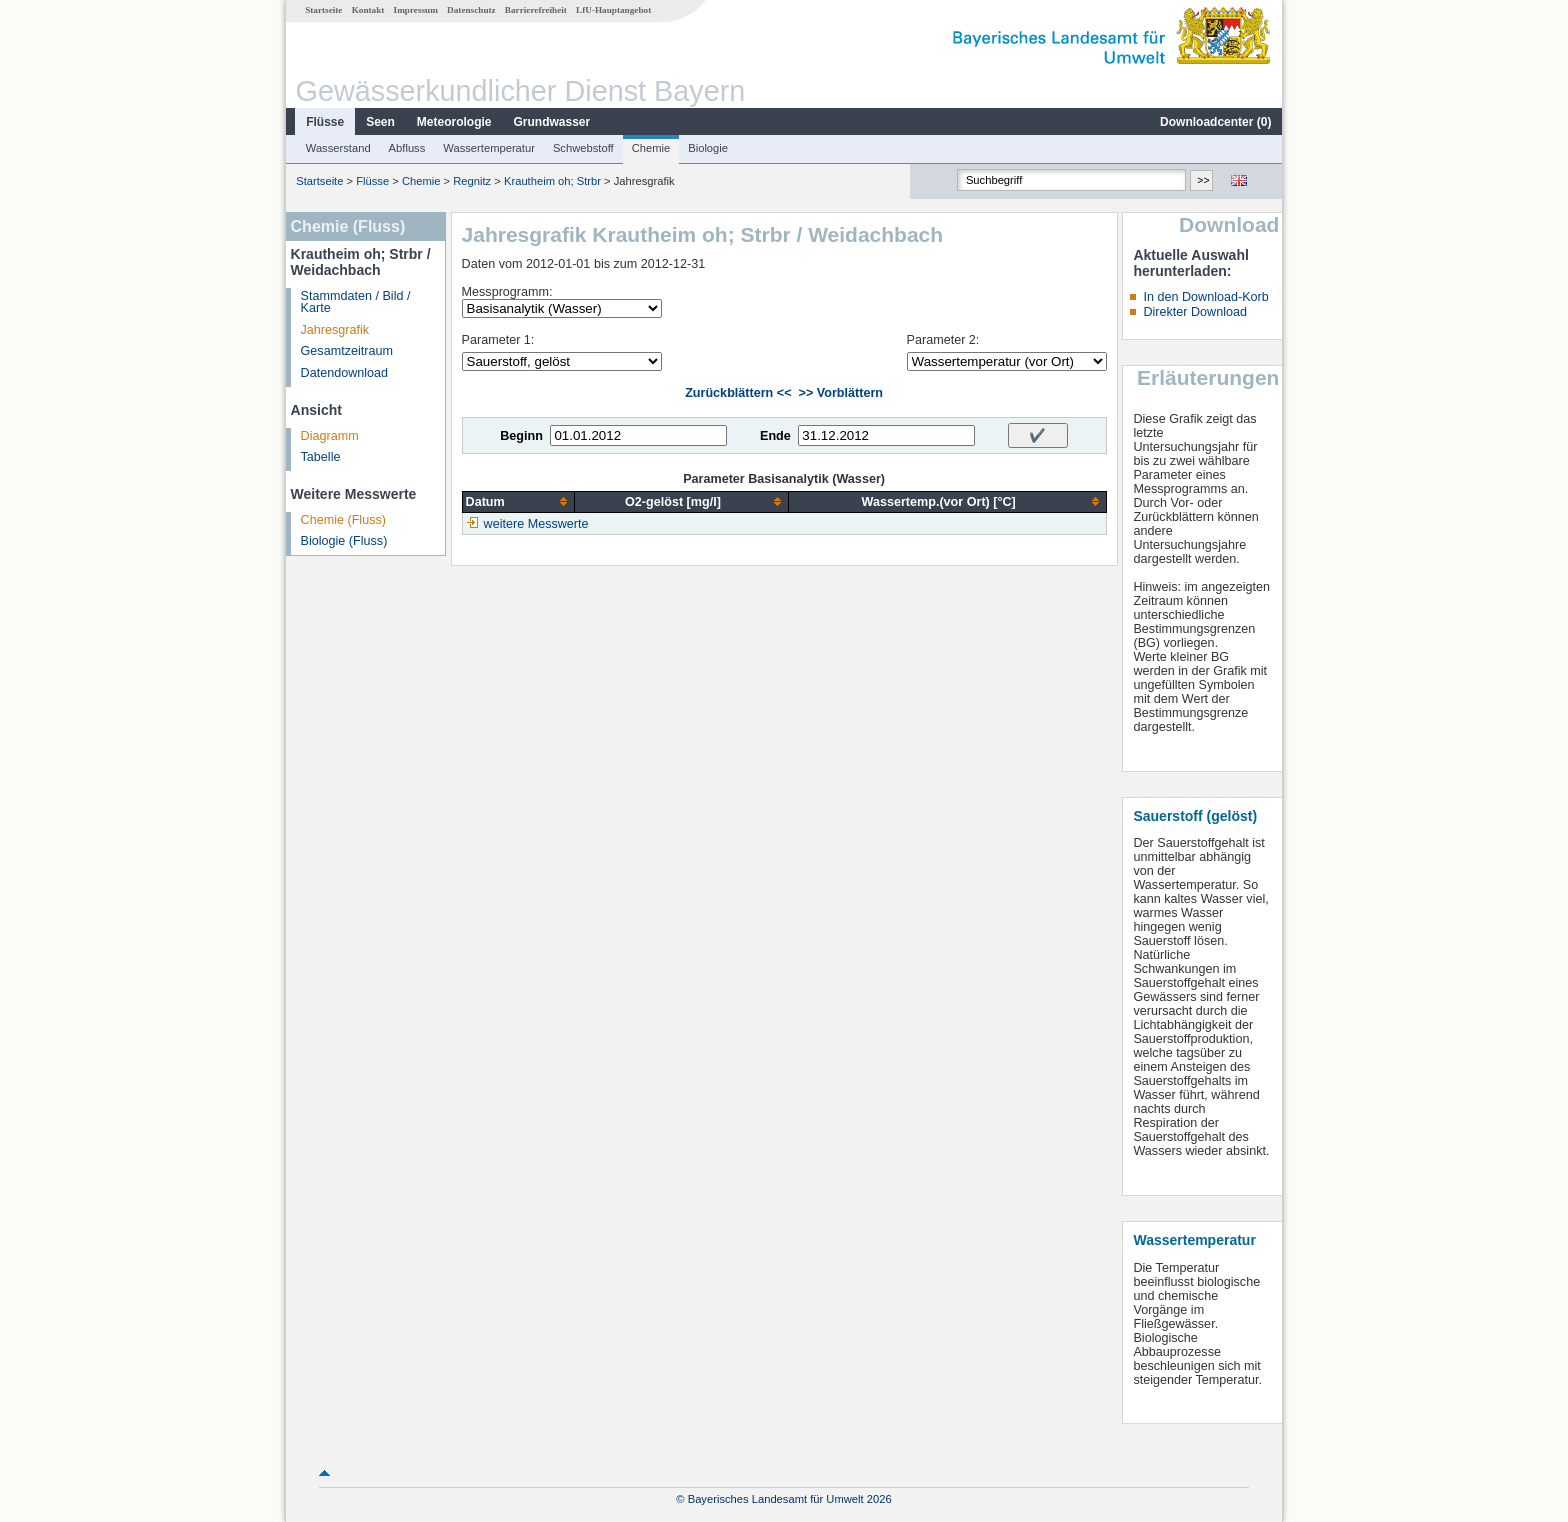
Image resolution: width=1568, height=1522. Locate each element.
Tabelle (321, 457)
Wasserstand (338, 148)
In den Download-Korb (1205, 297)
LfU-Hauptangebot (613, 10)
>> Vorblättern (841, 393)
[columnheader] (518, 501)
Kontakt (368, 10)
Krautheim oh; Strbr (552, 181)
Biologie (708, 148)
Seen (380, 122)
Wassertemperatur (489, 148)
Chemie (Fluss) (343, 520)
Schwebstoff (583, 148)
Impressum (416, 10)
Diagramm (330, 436)
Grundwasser (552, 122)
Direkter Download (1195, 312)
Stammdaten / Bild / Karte (356, 302)
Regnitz (472, 181)
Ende (775, 436)
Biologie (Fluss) (344, 541)
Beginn (521, 436)
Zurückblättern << (738, 393)
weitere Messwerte (536, 524)
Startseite (323, 10)
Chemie (651, 148)
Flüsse (325, 122)
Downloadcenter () (1215, 122)
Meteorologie (454, 122)
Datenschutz (471, 10)
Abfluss (407, 148)
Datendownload (345, 373)
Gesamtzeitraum (347, 351)
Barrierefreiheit (536, 10)
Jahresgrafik (335, 330)
